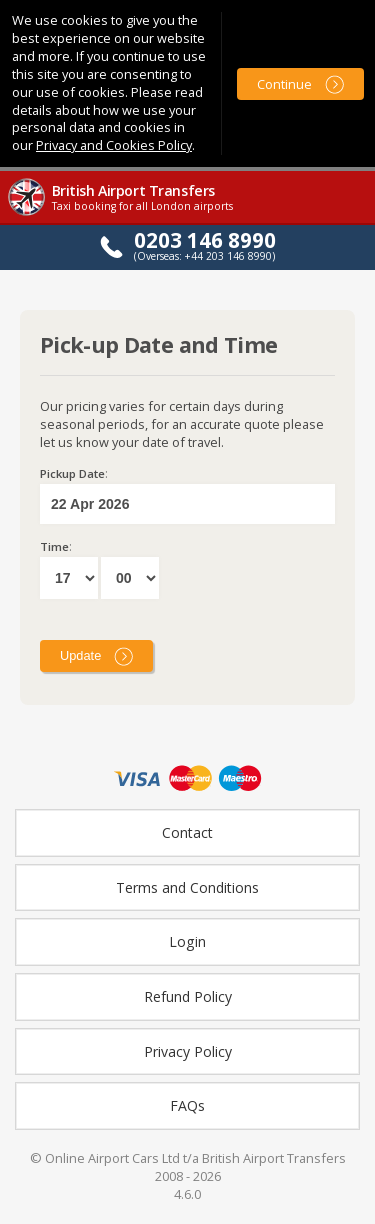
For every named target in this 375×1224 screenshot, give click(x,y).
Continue (284, 84)
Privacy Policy (188, 1051)
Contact (187, 832)
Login (187, 941)
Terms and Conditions (187, 887)
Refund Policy (188, 996)
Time (54, 546)
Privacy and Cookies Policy (114, 145)
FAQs (187, 1105)
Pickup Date (72, 473)
